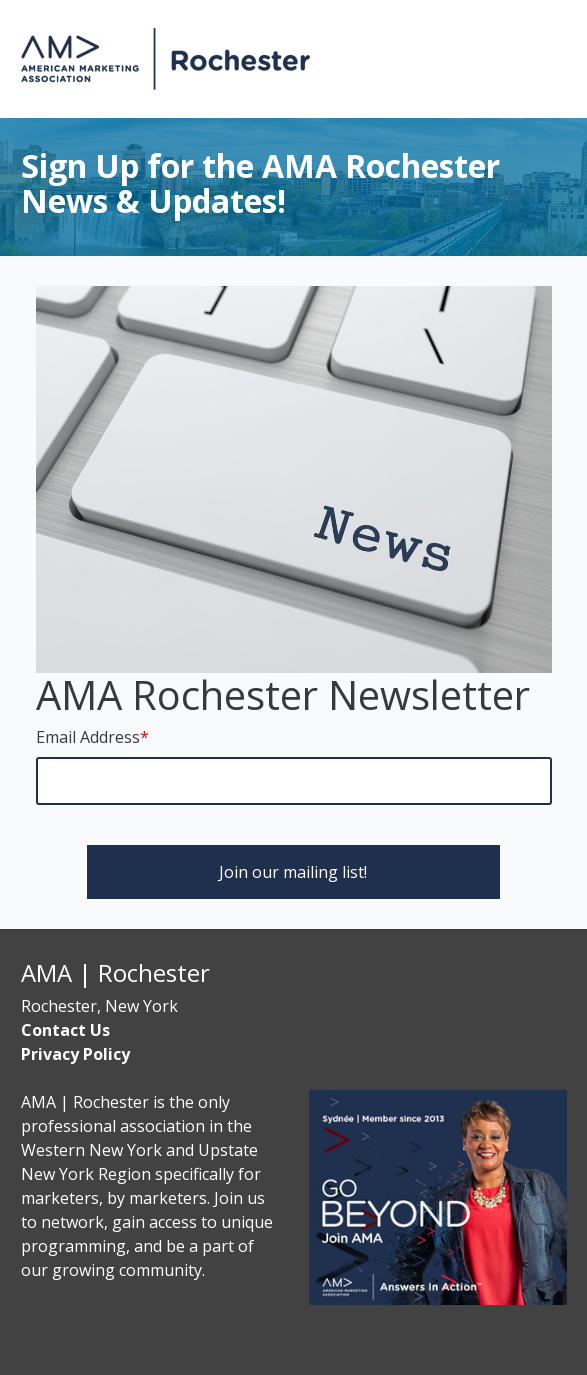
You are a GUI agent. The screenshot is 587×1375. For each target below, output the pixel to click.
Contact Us (65, 1030)
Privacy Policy (75, 1054)
